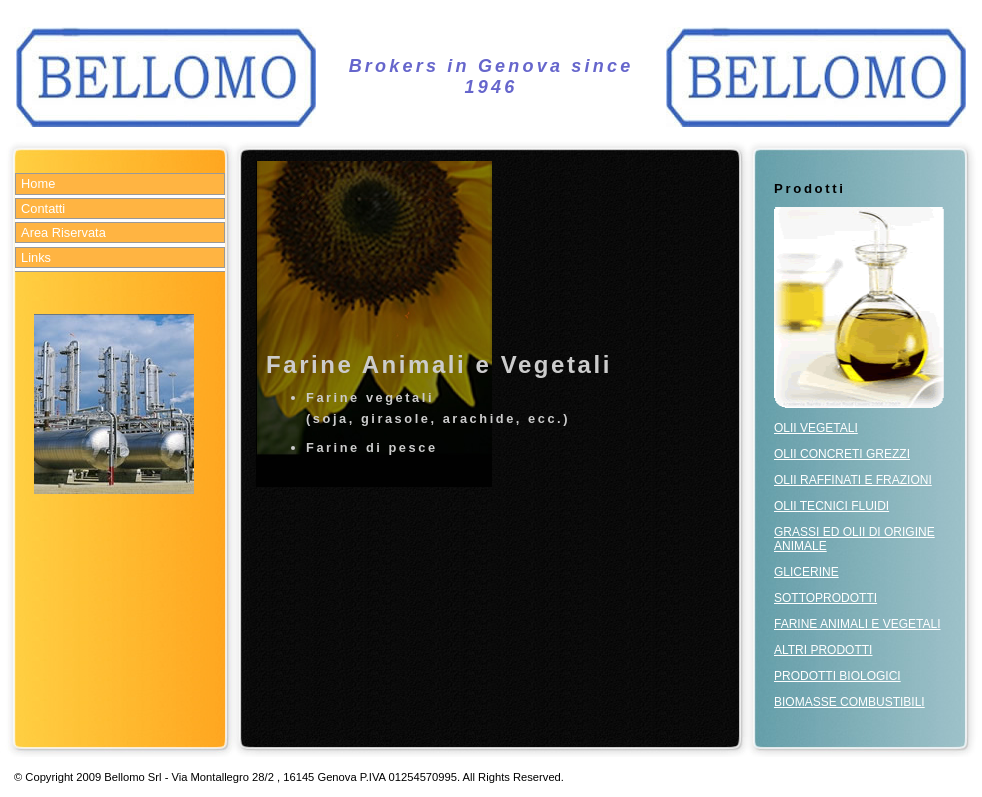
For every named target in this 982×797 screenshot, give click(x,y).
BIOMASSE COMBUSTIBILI (849, 702)
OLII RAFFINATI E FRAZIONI (853, 480)
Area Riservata (63, 232)
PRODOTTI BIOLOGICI (837, 676)
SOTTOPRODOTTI (825, 598)
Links (36, 257)
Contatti (43, 208)
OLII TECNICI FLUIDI (831, 506)
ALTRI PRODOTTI (823, 650)
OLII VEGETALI (816, 428)
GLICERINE (806, 572)
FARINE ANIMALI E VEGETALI (857, 624)
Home (38, 183)
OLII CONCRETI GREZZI (842, 454)
